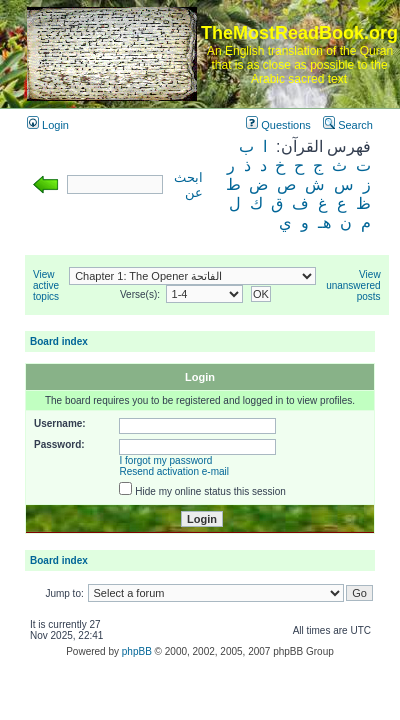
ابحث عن (188, 185)
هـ (324, 222)
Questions (278, 125)
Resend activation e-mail (175, 471)
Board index (59, 341)
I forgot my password (166, 460)
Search (348, 125)
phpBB (137, 651)
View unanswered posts (353, 285)
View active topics (46, 285)
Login (48, 125)
